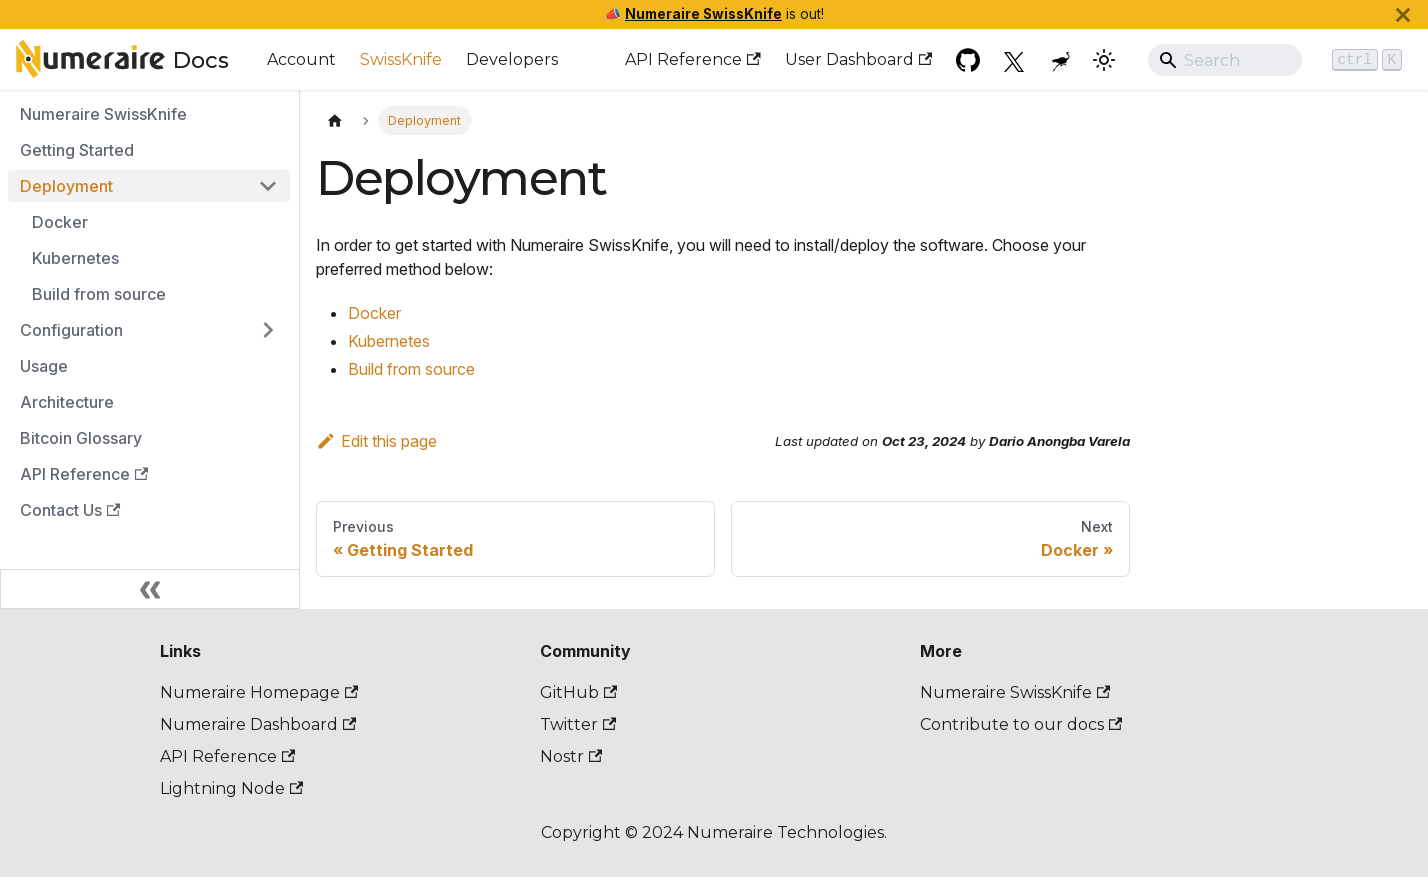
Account (301, 59)
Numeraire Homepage (259, 692)
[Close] (1403, 14)
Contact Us (70, 510)
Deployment (66, 186)
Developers (512, 59)
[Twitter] (1016, 60)
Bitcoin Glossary (81, 438)
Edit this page (376, 441)
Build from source (99, 294)
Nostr (571, 756)
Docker (60, 222)
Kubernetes (75, 258)
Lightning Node (231, 788)
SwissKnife (401, 59)
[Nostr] (1064, 60)
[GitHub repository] (968, 60)
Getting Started (77, 150)
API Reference (692, 59)
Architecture (67, 402)
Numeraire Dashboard (258, 724)
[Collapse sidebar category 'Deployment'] (268, 186)
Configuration (71, 330)
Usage (44, 366)
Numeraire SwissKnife (703, 14)
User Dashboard (858, 59)
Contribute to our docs (1021, 724)
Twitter (578, 724)
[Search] (1280, 60)
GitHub (578, 692)
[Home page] (335, 120)
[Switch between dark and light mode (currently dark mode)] (1104, 60)
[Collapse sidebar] (150, 589)
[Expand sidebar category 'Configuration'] (268, 330)
